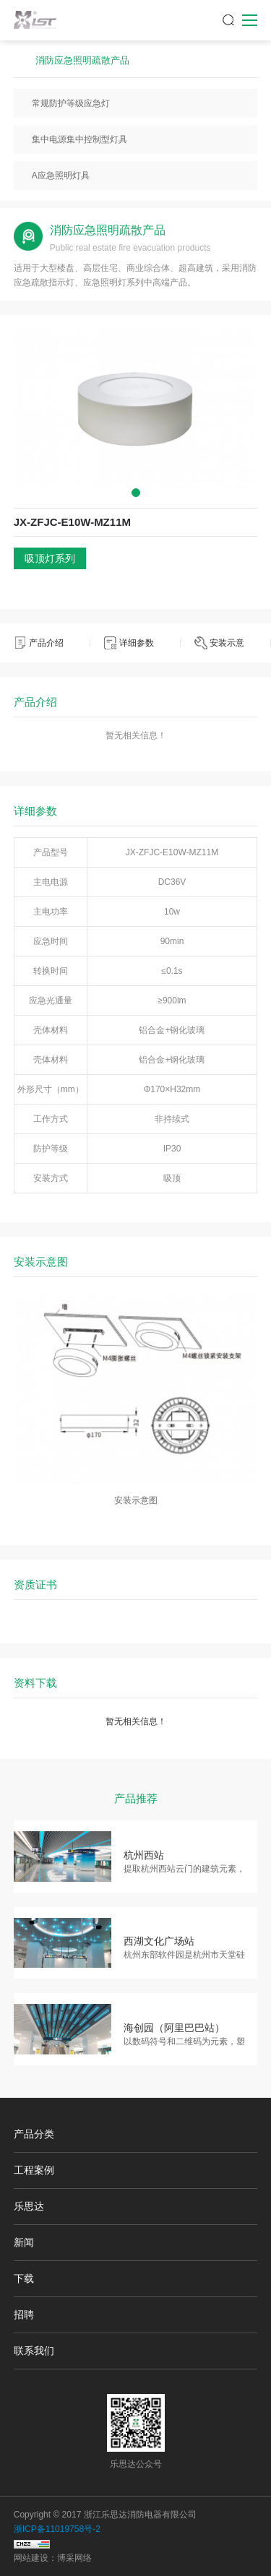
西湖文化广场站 (159, 1941)
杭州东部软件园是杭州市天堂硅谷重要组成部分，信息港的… (184, 1956)
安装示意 (227, 643)
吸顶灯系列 (50, 558)
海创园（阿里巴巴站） (174, 2027)
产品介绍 (46, 643)
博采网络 (74, 2558)
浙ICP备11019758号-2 (57, 2529)
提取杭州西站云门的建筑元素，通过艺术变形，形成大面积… (184, 1870)
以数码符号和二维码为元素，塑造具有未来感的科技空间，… (184, 2042)
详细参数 (136, 643)
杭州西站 (144, 1855)
